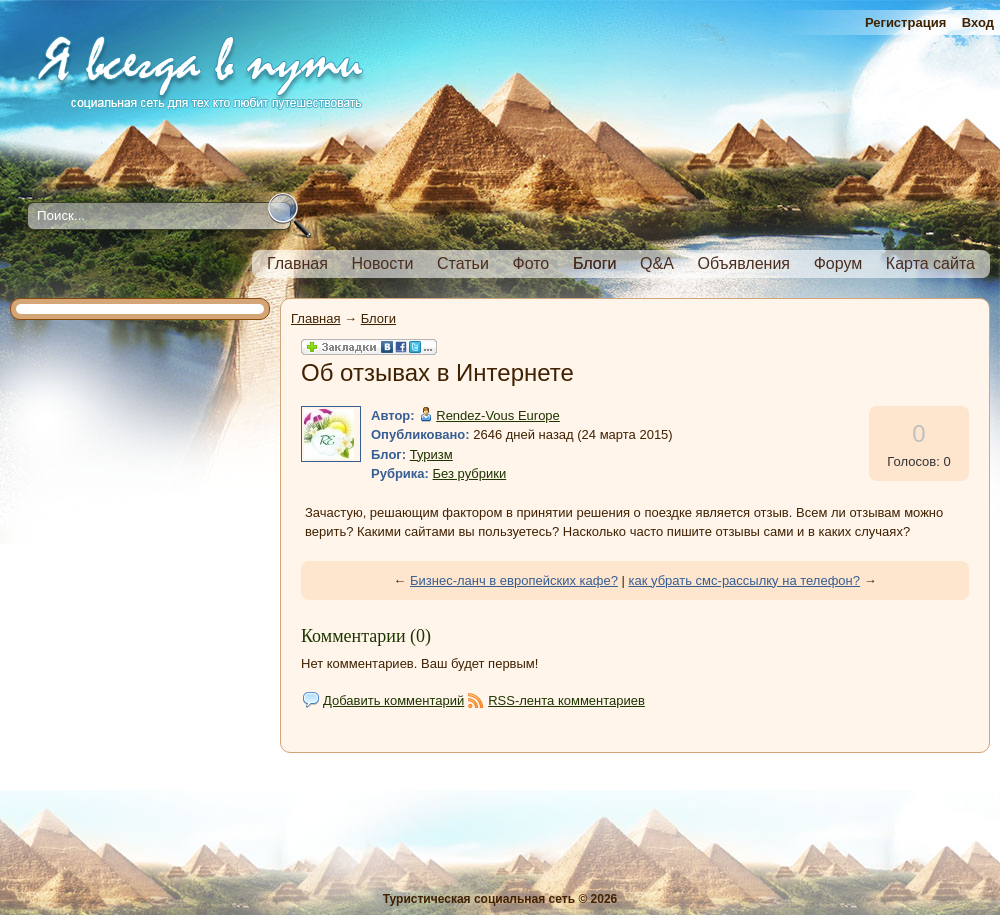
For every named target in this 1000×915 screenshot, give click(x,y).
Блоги (378, 318)
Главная (315, 318)
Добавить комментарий (393, 700)
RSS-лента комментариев (566, 700)
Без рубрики (470, 473)
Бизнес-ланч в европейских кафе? (514, 580)
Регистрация (905, 22)
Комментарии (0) (366, 636)
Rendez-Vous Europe (498, 415)
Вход (978, 22)
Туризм (431, 454)
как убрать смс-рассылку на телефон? (745, 580)
